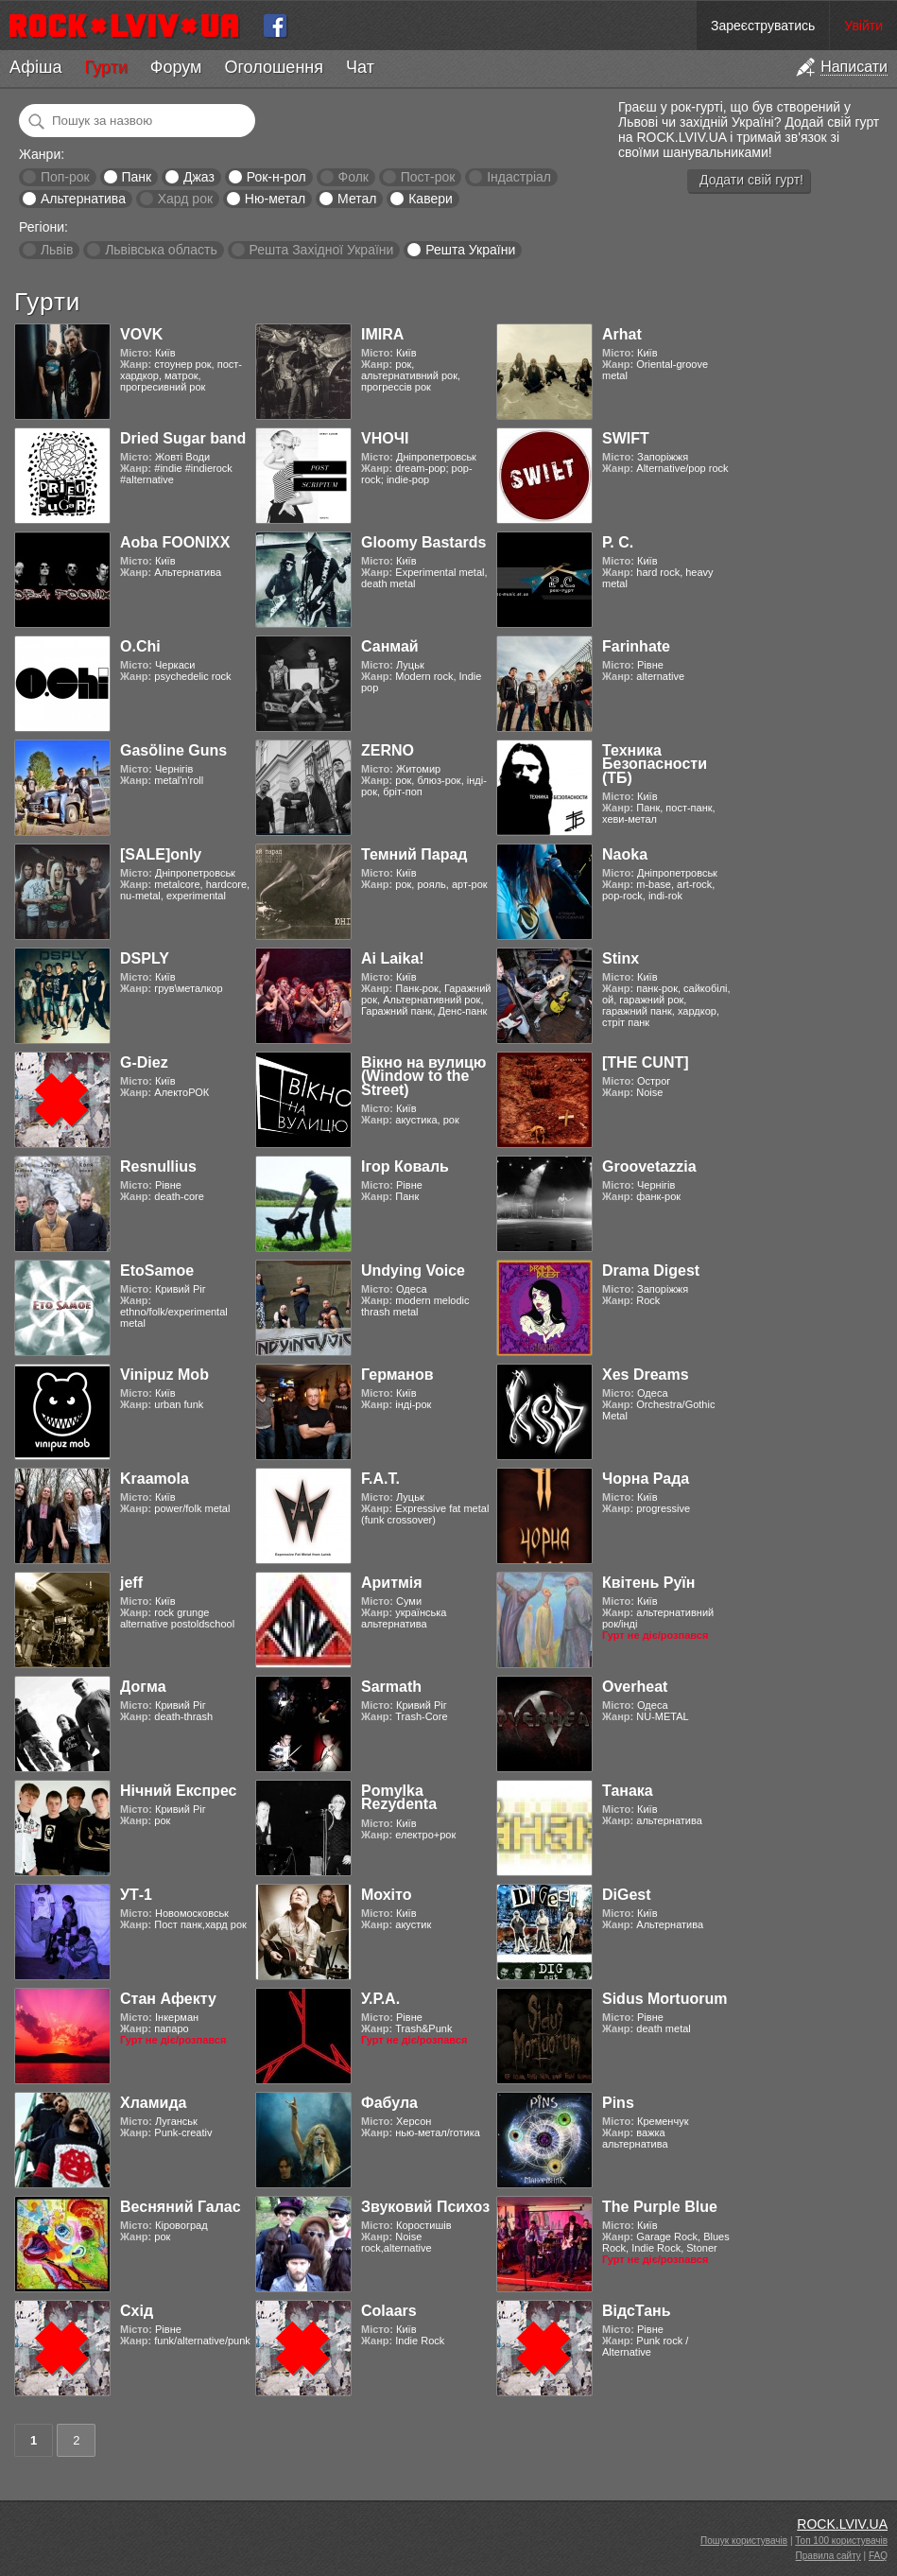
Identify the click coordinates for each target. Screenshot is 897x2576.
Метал (356, 198)
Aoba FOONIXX (175, 542)
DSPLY (144, 958)
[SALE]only (160, 854)
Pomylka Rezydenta (399, 1797)
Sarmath (391, 1687)
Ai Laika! (392, 958)
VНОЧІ (384, 438)
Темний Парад (414, 854)
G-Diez (144, 1062)
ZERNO (387, 750)
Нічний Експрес (178, 1791)
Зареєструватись (763, 25)
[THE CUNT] (645, 1062)
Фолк (353, 176)
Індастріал (519, 176)
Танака (627, 1791)
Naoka (624, 854)
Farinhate (636, 646)
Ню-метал (275, 198)
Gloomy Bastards (423, 542)
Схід (136, 2311)
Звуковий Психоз (425, 2207)
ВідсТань (636, 2311)
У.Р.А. (380, 1999)
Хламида (153, 2103)
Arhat (622, 334)
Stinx (620, 958)
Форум (176, 67)
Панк (136, 176)
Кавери (430, 198)
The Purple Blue (659, 2207)
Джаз (199, 176)
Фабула (389, 2103)
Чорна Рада (645, 1479)
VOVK (141, 334)
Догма (143, 1687)
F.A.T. (380, 1479)
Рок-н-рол (276, 176)
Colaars (389, 2311)
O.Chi (140, 646)
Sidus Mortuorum (664, 1999)
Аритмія (392, 1583)
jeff (131, 1583)
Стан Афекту (168, 1999)
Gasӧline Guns (173, 750)
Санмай (390, 646)
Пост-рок (428, 176)
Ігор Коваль (405, 1166)
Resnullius (158, 1166)
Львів (57, 249)
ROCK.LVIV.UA (842, 2524)
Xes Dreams (645, 1374)
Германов (397, 1374)
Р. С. (617, 542)
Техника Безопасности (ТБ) (654, 764)
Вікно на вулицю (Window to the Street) (424, 1076)
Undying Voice (413, 1270)
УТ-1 (136, 1895)
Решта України (470, 249)
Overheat (634, 1687)
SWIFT (625, 438)
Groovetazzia (649, 1166)
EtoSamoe (157, 1270)
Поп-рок (65, 176)
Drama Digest (650, 1270)
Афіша (35, 67)
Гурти (105, 67)
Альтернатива (83, 198)
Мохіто (386, 1895)
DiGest (626, 1895)
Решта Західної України (321, 249)
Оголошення (273, 67)
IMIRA (382, 334)
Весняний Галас (180, 2207)
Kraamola (154, 1479)
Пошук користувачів (743, 2540)
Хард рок (185, 198)
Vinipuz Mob (164, 1374)
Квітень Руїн (648, 1583)
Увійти (863, 25)
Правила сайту (828, 2555)
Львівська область (161, 249)
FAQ (878, 2555)
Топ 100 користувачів (841, 2540)
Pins (618, 2103)
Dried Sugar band (183, 438)
